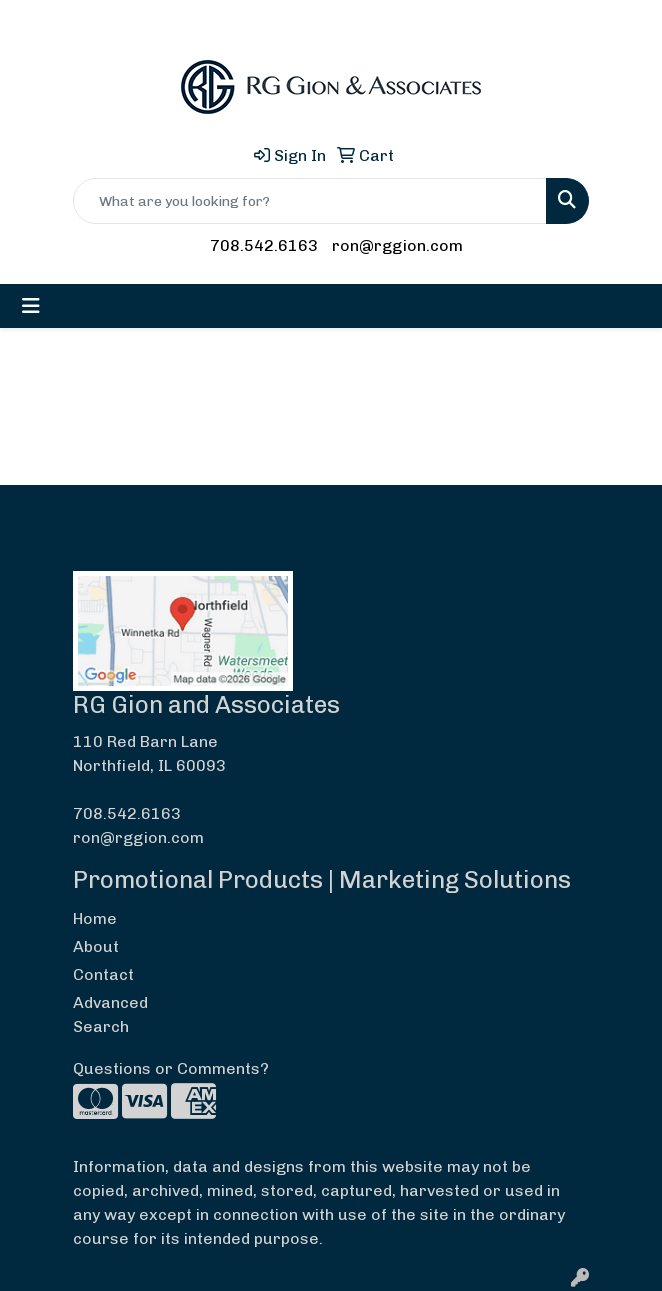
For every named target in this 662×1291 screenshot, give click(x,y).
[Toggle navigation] (31, 306)
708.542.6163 (264, 245)
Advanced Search (110, 1014)
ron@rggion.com (397, 245)
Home (95, 918)
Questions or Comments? (171, 1068)
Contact (103, 974)
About (96, 946)
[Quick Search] (310, 201)
